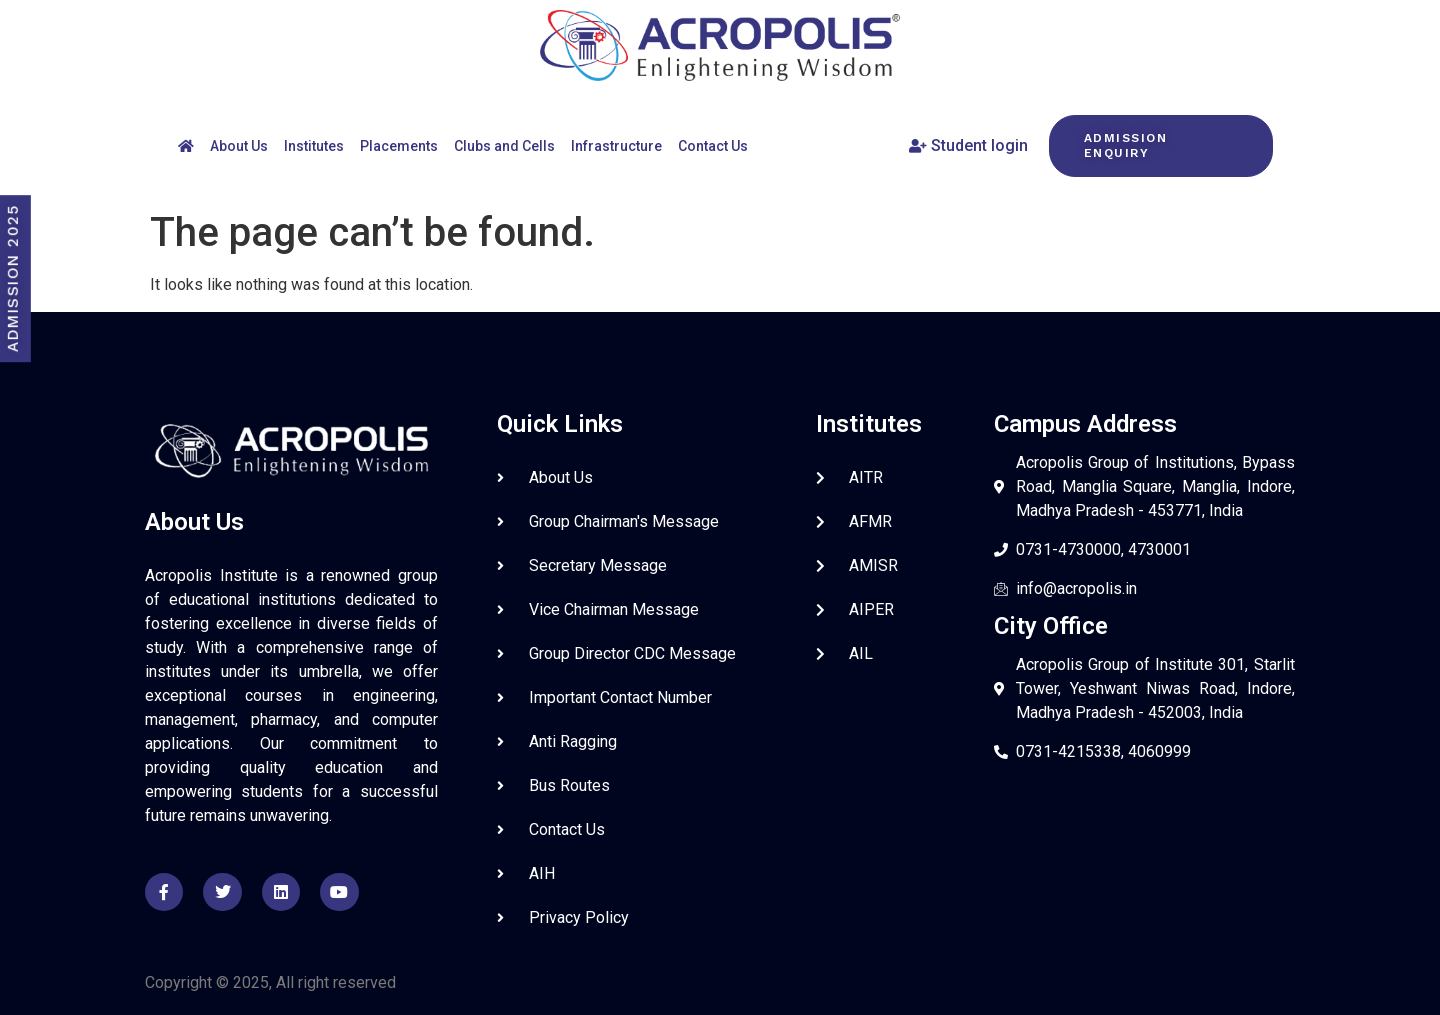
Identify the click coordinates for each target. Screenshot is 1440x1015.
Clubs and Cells (504, 146)
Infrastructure (616, 146)
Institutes (314, 146)
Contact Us (713, 146)
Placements (399, 146)
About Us (239, 146)
